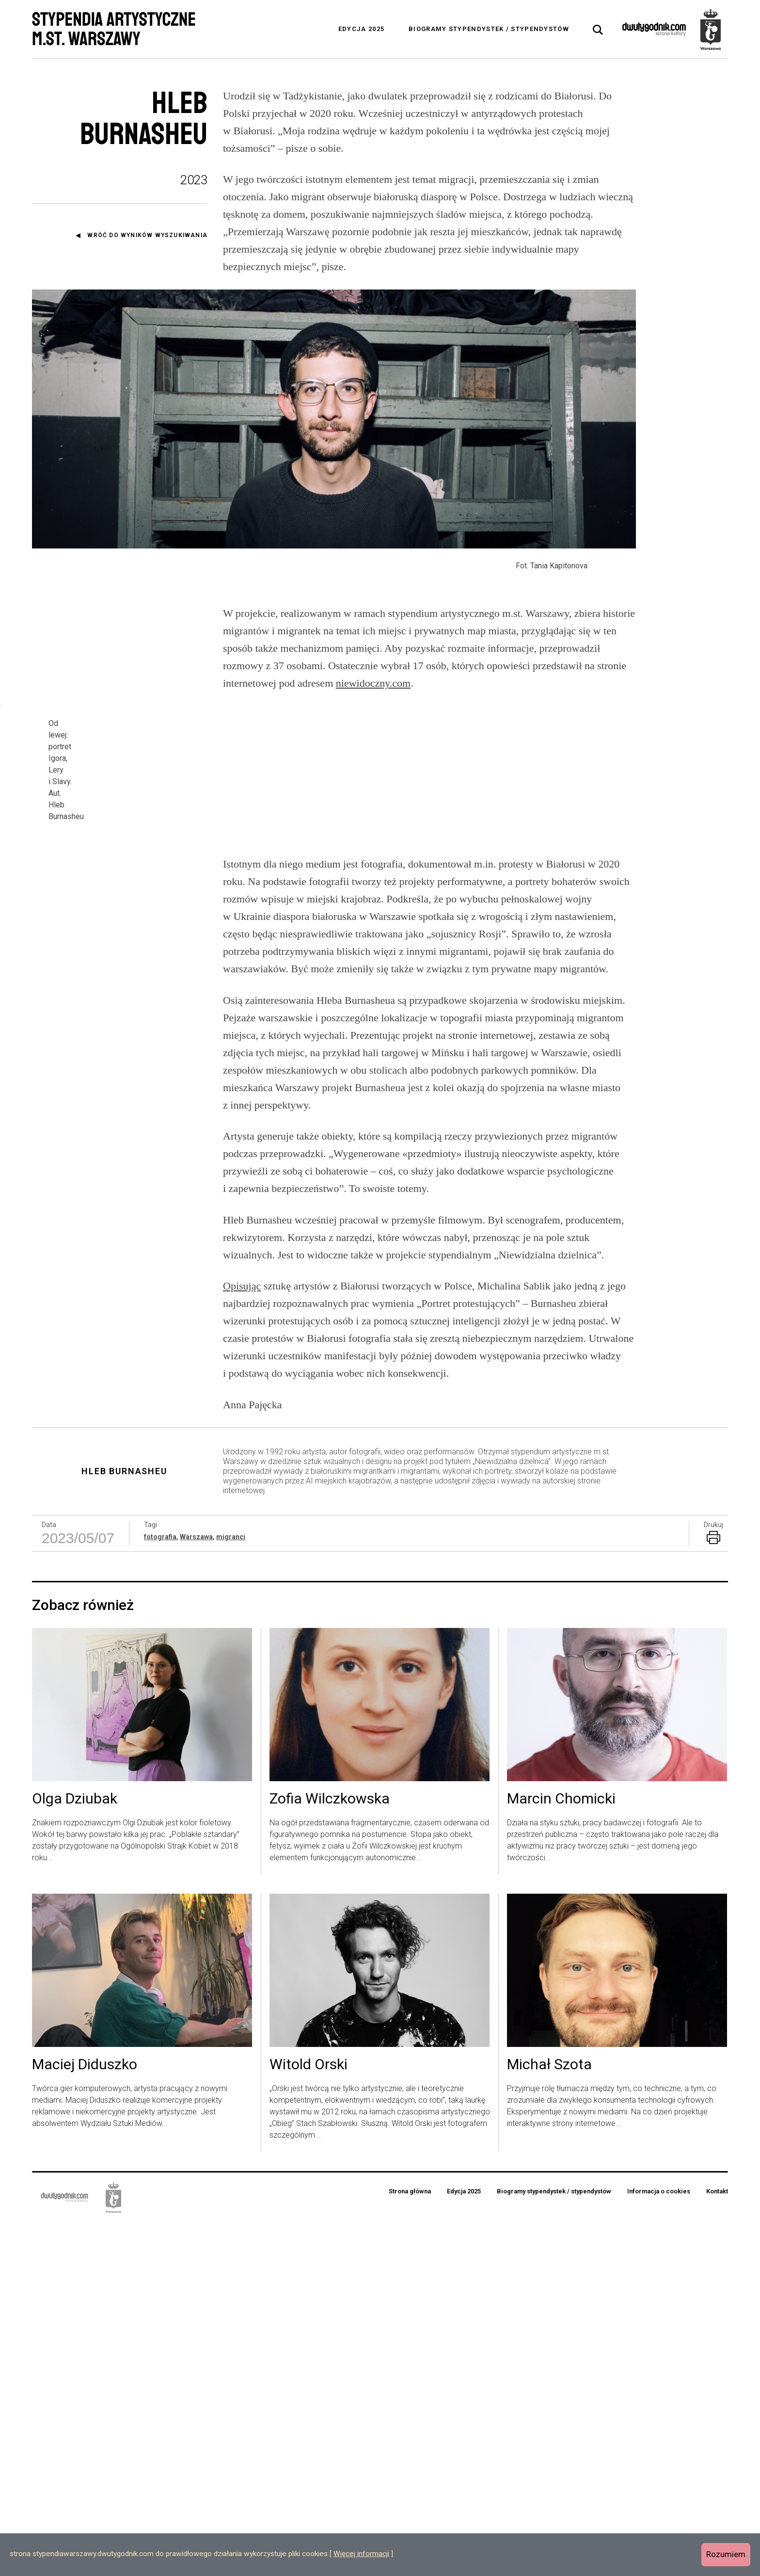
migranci (230, 1890)
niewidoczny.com (373, 750)
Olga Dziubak (74, 2152)
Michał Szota (549, 2418)
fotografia (160, 1890)
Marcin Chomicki (561, 2152)
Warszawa (196, 1890)
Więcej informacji (361, 2553)
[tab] (598, 30)
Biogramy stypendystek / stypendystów (489, 28)
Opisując (242, 1639)
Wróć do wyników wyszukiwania (147, 235)
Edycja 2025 (361, 28)
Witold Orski (308, 2418)
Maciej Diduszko (84, 2418)
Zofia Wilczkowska (329, 2152)
